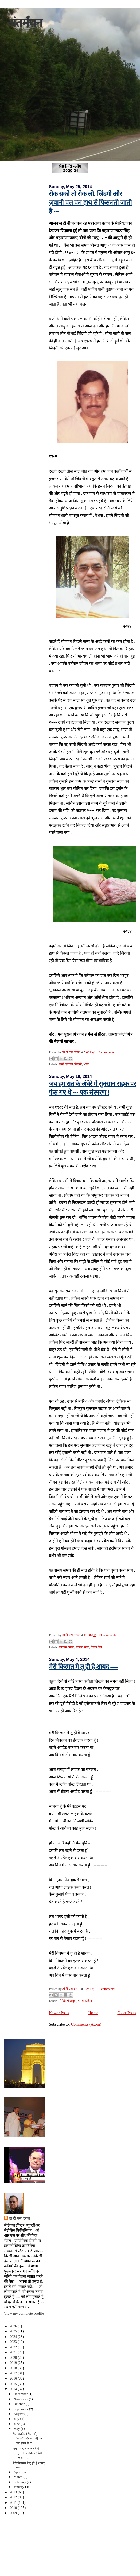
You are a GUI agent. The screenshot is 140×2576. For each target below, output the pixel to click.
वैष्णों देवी (96, 1647)
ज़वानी (69, 1064)
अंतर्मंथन (24, 22)
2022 (14, 2347)
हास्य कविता (85, 2001)
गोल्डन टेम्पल (66, 1647)
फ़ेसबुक (71, 2001)
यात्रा (86, 1647)
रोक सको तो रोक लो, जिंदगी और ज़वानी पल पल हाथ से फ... (28, 2438)
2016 (14, 2378)
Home (93, 2013)
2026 (14, 2326)
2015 (14, 2384)
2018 (14, 2368)
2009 (14, 2513)
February (20, 2482)
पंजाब (79, 1647)
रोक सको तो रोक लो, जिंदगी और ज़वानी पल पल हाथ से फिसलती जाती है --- (90, 202)
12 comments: (106, 1052)
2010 (14, 2508)
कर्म (61, 1064)
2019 (14, 2363)
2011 (14, 2502)
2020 (14, 2357)
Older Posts (126, 2013)
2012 (14, 2497)
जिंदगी (78, 1064)
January (19, 2487)
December (21, 2394)
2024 (14, 2337)
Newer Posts (59, 2013)
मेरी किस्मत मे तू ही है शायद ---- (83, 1666)
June (17, 2424)
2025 (14, 2331)
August (19, 2414)
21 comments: (108, 1635)
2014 (14, 2389)
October (20, 2404)
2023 (14, 2342)
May (17, 2429)
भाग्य (86, 1064)
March (19, 2477)
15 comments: (106, 1989)
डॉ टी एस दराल (19, 2218)
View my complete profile (24, 2313)
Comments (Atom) (86, 2024)
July (17, 2419)
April (18, 2472)
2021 (14, 2352)
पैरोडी (62, 2001)
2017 (14, 2373)
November (21, 2399)
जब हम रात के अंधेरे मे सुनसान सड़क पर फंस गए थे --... (27, 2453)
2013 (14, 2492)
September (21, 2409)
